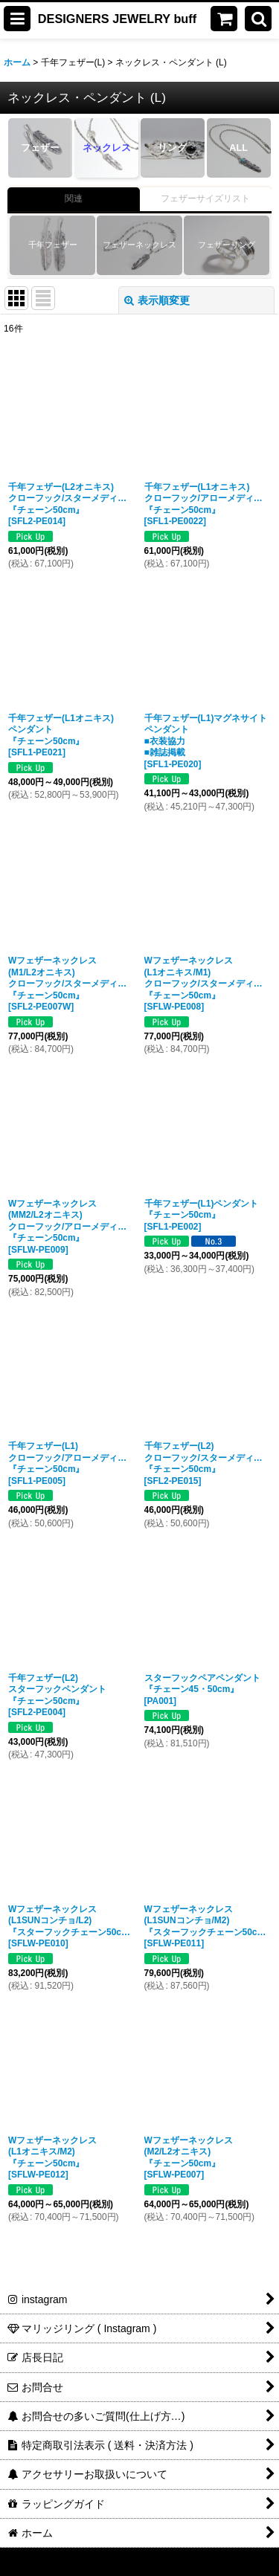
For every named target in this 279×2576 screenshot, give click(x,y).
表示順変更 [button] (157, 300)
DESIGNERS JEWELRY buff (117, 18)
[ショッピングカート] (224, 18)
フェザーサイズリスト (205, 198)
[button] (17, 18)
